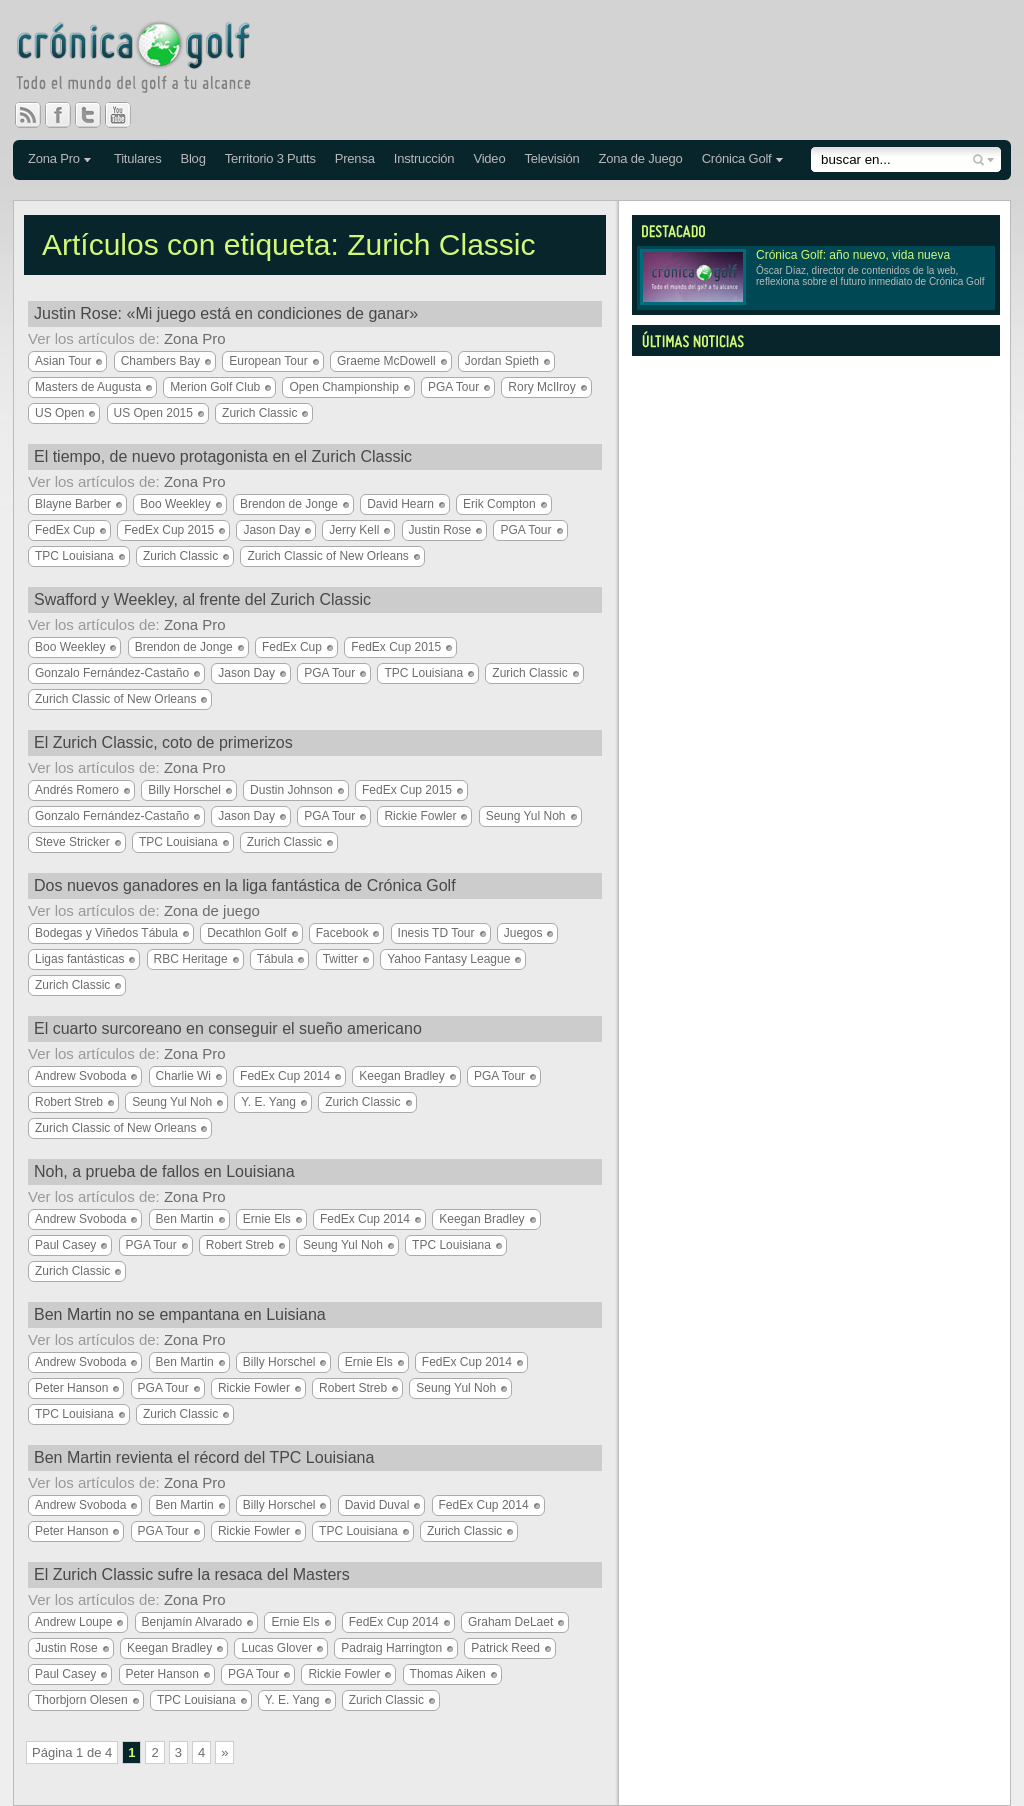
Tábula (275, 959)
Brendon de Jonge (289, 504)
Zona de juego (212, 910)
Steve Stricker (72, 842)
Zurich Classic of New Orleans (327, 556)
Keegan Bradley (401, 1076)
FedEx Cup (65, 530)
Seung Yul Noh (526, 816)
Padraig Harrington (391, 1648)
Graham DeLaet (510, 1622)
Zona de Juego (641, 158)
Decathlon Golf (246, 933)
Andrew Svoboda (80, 1076)
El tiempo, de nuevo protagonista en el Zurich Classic (223, 456)
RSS (28, 115)
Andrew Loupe (73, 1622)
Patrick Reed (505, 1648)
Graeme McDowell (386, 361)
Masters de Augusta (88, 387)
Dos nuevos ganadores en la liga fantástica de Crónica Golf (245, 885)
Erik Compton (499, 504)
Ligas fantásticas (79, 959)
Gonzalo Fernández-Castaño (112, 673)
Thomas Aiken (448, 1674)
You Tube (126, 115)
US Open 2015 (153, 413)
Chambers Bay (160, 361)
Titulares (138, 158)
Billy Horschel (184, 790)
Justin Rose (440, 530)
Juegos (523, 933)
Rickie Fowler (420, 816)
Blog (192, 158)
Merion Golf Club (215, 387)
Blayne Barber (73, 504)
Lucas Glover (276, 1648)
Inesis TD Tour (436, 933)
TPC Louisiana (74, 556)
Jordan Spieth (502, 361)
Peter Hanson (71, 1388)
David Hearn (400, 504)
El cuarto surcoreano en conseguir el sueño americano (228, 1028)
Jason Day (271, 530)
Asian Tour (63, 361)
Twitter (96, 115)
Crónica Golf (737, 158)
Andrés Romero (77, 790)
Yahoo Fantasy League (448, 959)
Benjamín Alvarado (192, 1622)
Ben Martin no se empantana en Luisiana (180, 1314)
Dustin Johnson (291, 790)
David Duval (377, 1505)
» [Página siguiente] (224, 1752)
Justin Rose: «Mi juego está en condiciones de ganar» (226, 313)
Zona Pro (54, 158)
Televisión (551, 158)
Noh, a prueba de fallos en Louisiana (164, 1171)
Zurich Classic (259, 413)
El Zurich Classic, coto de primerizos (163, 742)
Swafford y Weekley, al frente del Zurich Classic (202, 599)
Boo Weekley (175, 504)
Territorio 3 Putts (270, 158)
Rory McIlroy (541, 387)
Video (489, 158)
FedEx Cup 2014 (285, 1076)
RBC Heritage (191, 959)
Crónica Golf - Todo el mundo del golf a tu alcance (148, 60)
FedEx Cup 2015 (169, 530)
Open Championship (343, 387)
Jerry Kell (354, 530)
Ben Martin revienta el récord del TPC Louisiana (204, 1457)
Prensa (355, 158)
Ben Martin (185, 1219)
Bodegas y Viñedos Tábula (106, 933)
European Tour (268, 361)
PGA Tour (453, 387)
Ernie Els (267, 1219)
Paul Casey (65, 1245)
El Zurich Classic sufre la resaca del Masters (192, 1574)
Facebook (66, 115)
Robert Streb (69, 1102)
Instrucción (424, 158)
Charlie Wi (183, 1076)
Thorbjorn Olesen (81, 1700)
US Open (59, 413)
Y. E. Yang (268, 1102)
